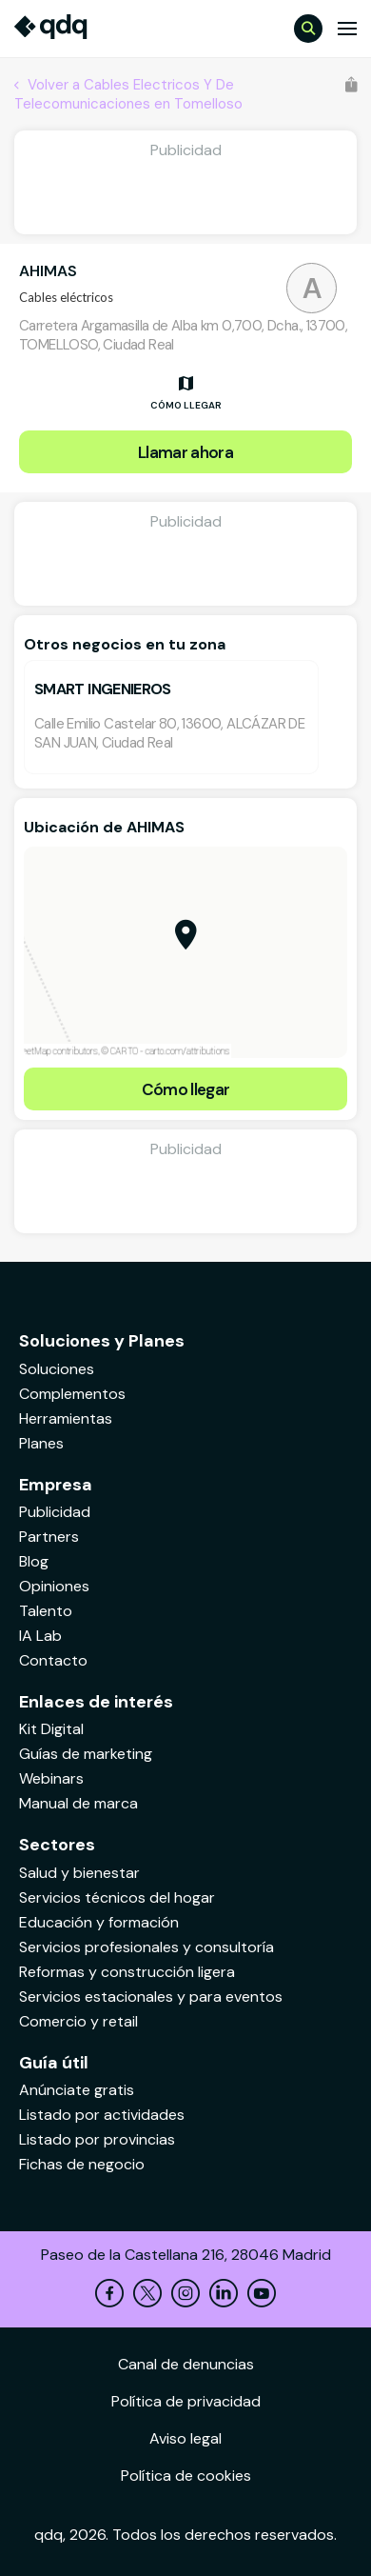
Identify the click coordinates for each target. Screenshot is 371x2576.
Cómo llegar (186, 1089)
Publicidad (54, 1512)
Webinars (51, 1778)
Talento (45, 1611)
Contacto (53, 1660)
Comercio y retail (78, 2021)
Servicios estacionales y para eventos (151, 1997)
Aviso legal (185, 2438)
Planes (41, 1443)
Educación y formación (99, 1922)
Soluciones (56, 1369)
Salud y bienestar (79, 1873)
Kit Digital (51, 1729)
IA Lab (40, 1636)
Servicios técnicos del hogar (117, 1897)
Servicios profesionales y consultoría (146, 1947)
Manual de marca (78, 1803)
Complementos (72, 1394)
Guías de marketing (85, 1754)
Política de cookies (186, 2476)
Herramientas (65, 1418)
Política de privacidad (186, 2401)
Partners (49, 1537)
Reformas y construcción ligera (127, 1972)
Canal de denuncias (186, 2364)
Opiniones (54, 1586)
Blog (34, 1561)
